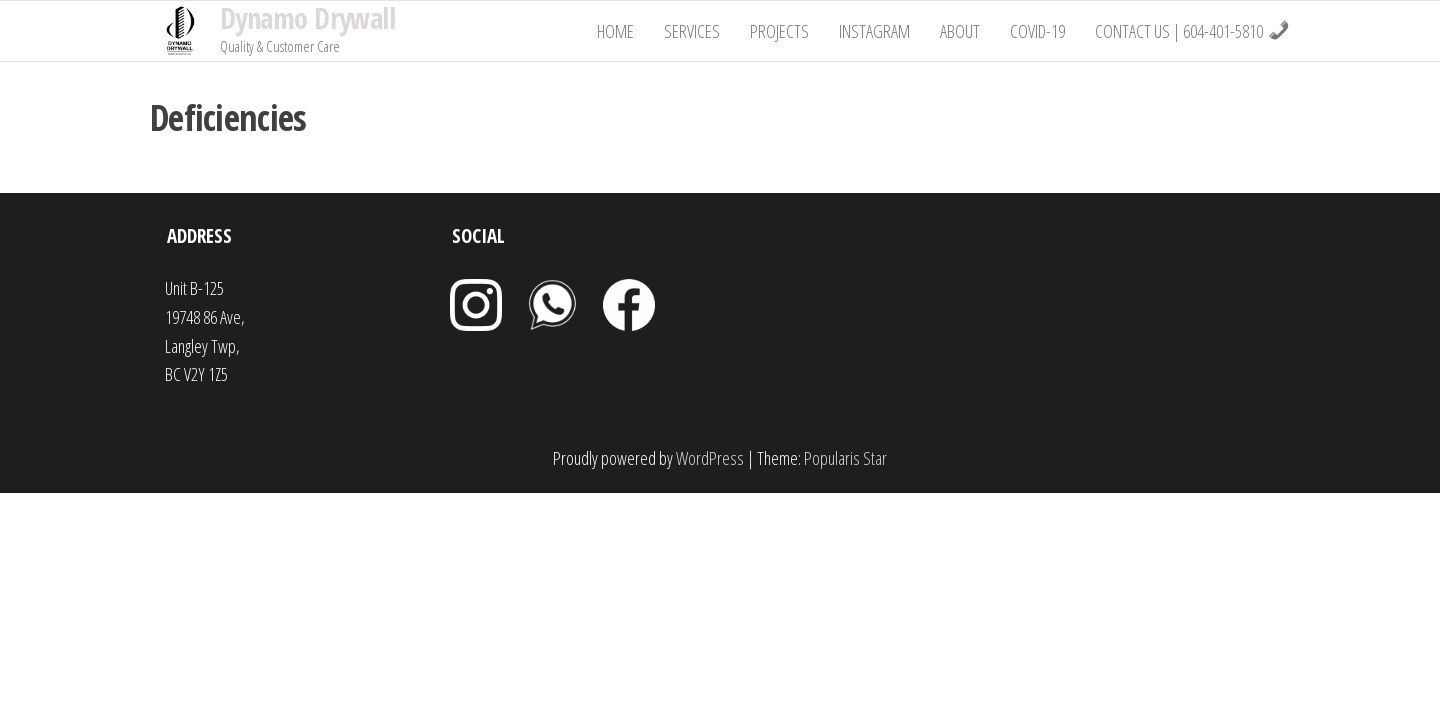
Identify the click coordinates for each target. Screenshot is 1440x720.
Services (692, 31)
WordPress (710, 458)
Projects (779, 31)
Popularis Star (845, 458)
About (960, 31)
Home (615, 31)
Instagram (874, 31)
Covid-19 (1037, 31)
